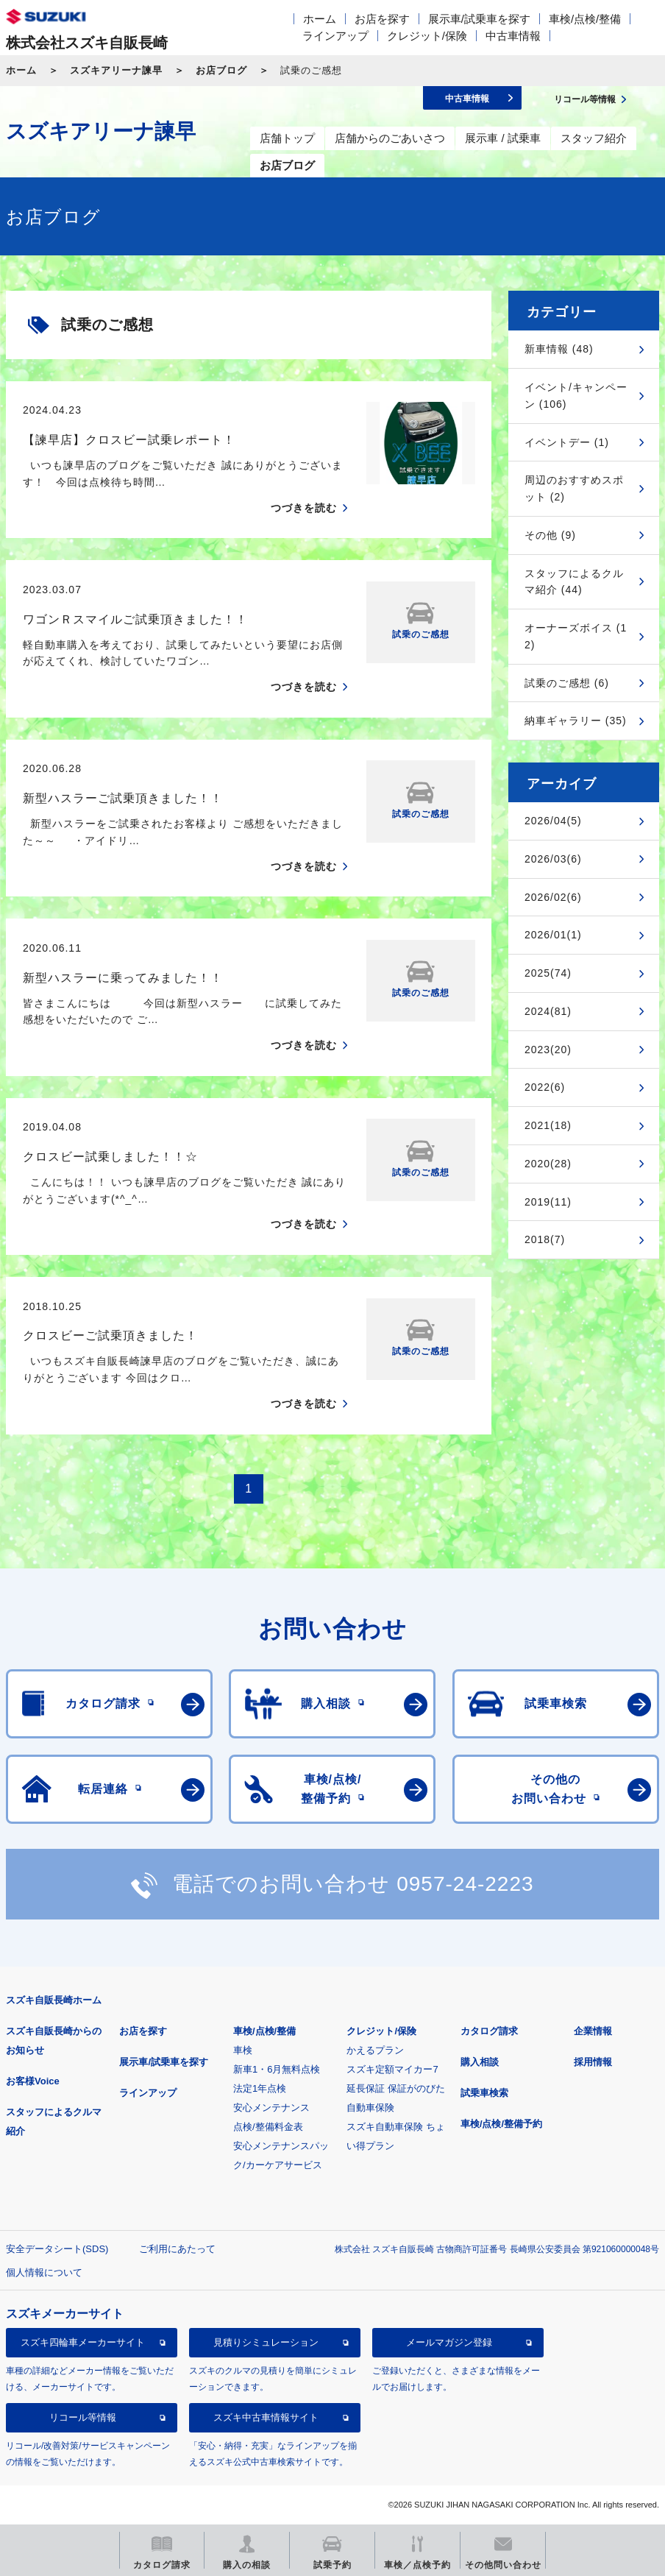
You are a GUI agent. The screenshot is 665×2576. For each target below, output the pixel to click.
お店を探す (382, 18)
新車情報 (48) (559, 349)
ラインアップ (335, 35)
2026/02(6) (553, 897)
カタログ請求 (489, 2031)
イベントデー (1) (566, 442)
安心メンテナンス (271, 2107)
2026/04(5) (553, 821)
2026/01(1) (553, 935)
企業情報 (593, 2031)
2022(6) (544, 1087)
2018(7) (544, 1239)
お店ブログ (221, 70)
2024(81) (548, 1011)
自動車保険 (370, 2107)
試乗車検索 (484, 2092)
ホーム (319, 18)
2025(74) (548, 973)
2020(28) (548, 1164)
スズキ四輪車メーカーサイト (83, 2342)
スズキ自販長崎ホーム (54, 2000)
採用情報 (593, 2061)
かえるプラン (375, 2050)
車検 (242, 2050)
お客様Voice (33, 2081)
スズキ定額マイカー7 (392, 2069)
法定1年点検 (259, 2088)
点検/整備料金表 (268, 2126)
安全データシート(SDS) (57, 2248)
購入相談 (479, 2061)
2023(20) (548, 1049)
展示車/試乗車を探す (479, 18)
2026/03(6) (553, 859)
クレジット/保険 (427, 35)
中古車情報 (513, 35)
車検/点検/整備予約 (501, 2123)
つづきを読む (304, 508)
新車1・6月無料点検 (276, 2069)
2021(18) (548, 1125)
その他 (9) (550, 535)
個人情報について (44, 2272)
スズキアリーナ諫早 (116, 70)
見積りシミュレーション (266, 2342)
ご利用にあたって (177, 2248)
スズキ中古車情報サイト (266, 2417)
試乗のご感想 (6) (566, 683)
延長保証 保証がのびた (395, 2088)
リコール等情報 (82, 2417)
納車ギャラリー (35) (575, 720)
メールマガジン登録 (449, 2342)
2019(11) (548, 1202)
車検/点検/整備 (585, 18)
